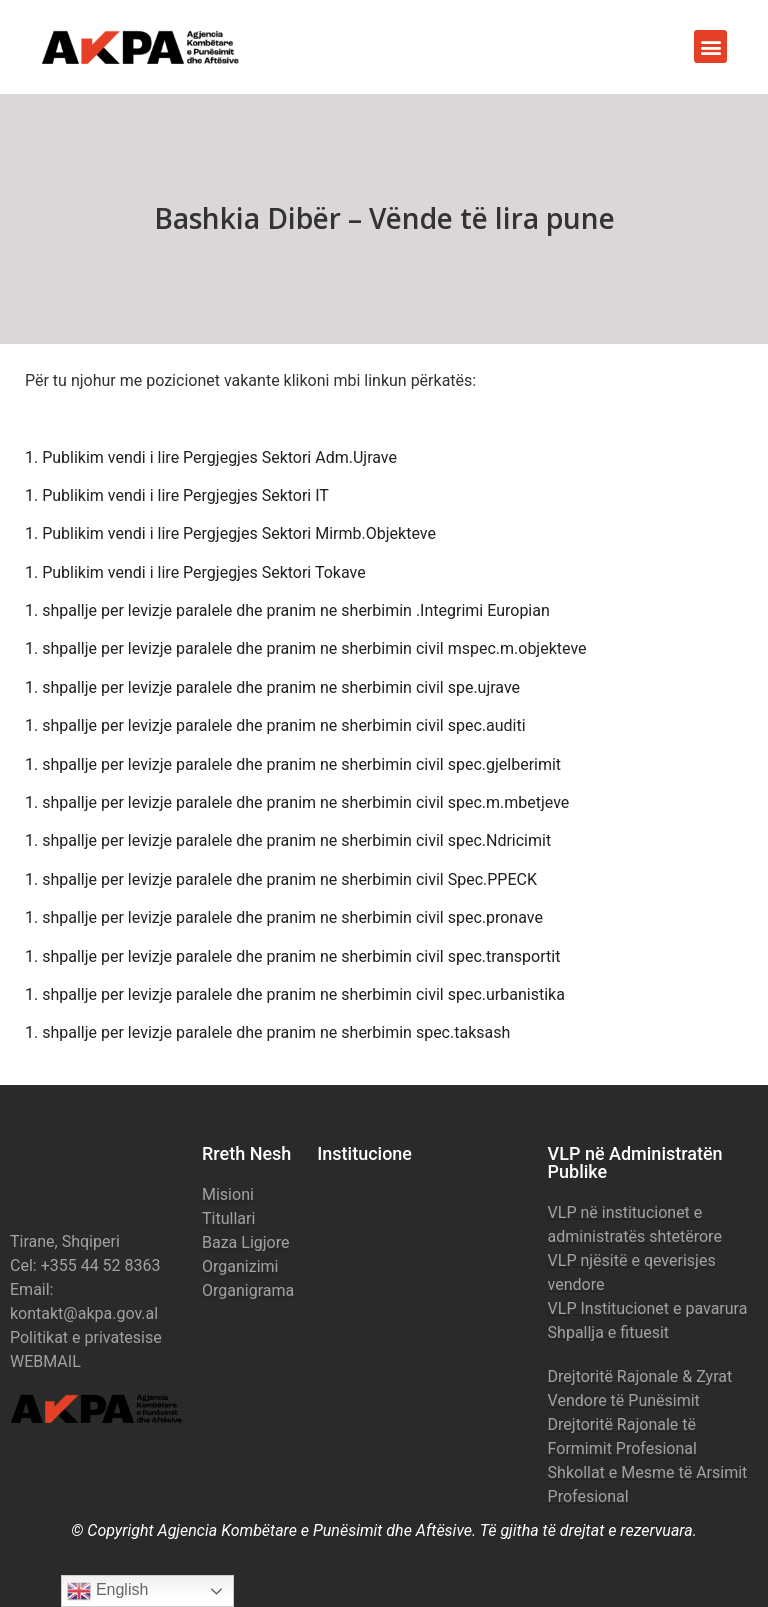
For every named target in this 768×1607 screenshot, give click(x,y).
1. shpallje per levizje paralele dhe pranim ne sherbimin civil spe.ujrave (272, 687)
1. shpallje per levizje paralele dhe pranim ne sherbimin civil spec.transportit (292, 956)
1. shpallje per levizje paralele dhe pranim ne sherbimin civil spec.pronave (284, 917)
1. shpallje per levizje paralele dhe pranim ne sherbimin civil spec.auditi (275, 725)
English (107, 1591)
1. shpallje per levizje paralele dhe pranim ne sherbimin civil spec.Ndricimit (288, 840)
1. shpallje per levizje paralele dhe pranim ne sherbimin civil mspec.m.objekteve (306, 648)
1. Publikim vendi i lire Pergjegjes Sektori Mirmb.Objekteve (230, 533)
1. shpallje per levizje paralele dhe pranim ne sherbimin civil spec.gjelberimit (293, 764)
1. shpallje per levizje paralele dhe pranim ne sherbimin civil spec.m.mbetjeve (297, 802)
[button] (710, 46)
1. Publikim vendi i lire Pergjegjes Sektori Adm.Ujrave (211, 457)
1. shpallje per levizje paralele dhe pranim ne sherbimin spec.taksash (267, 1032)
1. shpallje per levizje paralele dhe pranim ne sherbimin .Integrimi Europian (287, 610)
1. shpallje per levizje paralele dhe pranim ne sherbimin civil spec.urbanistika (295, 994)
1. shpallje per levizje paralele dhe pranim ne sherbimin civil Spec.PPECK (281, 879)
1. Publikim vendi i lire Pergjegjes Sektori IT (177, 495)
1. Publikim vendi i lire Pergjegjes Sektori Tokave (195, 572)
